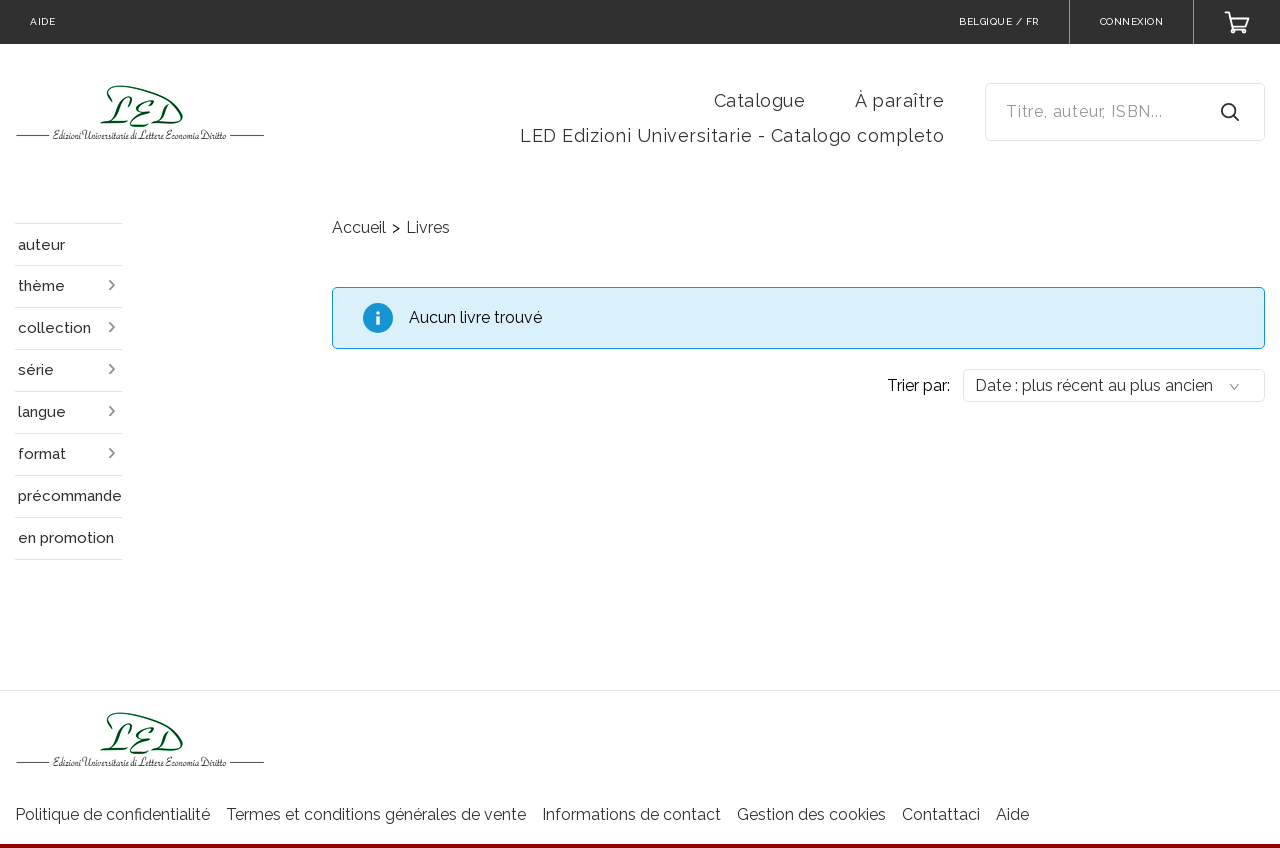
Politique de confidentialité (112, 814)
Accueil (359, 227)
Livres (428, 227)
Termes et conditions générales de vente (376, 814)
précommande (70, 496)
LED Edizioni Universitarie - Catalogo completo (732, 135)
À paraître (899, 100)
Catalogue (760, 100)
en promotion (66, 538)
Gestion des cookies (811, 814)
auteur (41, 245)
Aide (1012, 814)
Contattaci (941, 814)
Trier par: (918, 385)
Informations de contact (631, 814)
